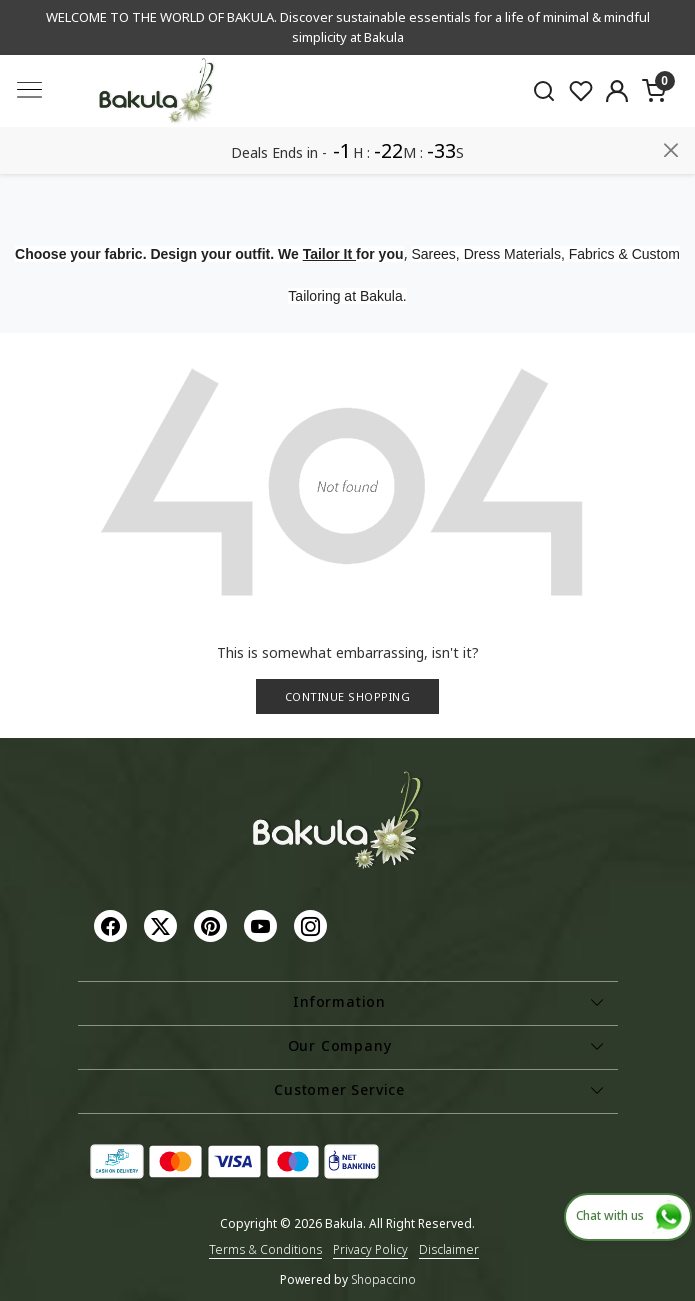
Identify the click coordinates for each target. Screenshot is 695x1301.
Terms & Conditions (265, 1249)
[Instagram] (313, 925)
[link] (543, 91)
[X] (163, 925)
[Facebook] (113, 925)
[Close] (671, 150)
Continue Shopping (348, 696)
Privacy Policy (370, 1249)
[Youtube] (263, 925)
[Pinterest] (213, 925)
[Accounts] (617, 91)
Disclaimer (449, 1249)
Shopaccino (383, 1279)
